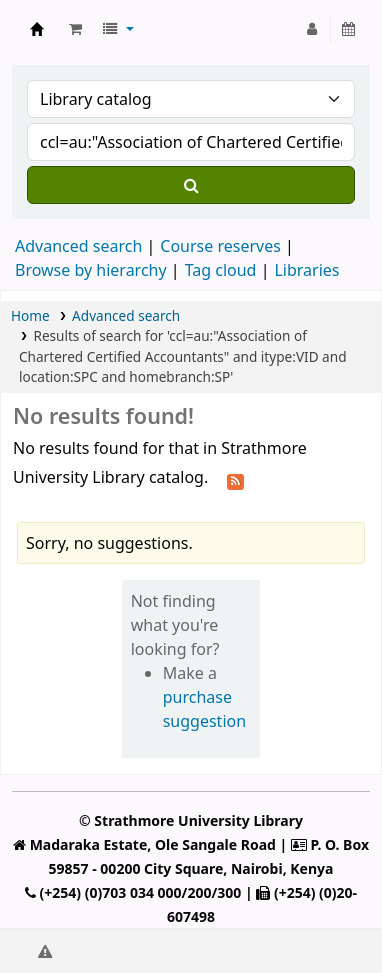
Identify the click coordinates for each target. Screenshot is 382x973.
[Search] (191, 185)
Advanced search (78, 246)
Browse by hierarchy (91, 270)
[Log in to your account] (312, 29)
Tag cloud (221, 270)
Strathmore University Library (37, 29)
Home (30, 315)
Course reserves (220, 246)
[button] (75, 29)
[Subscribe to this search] (235, 479)
